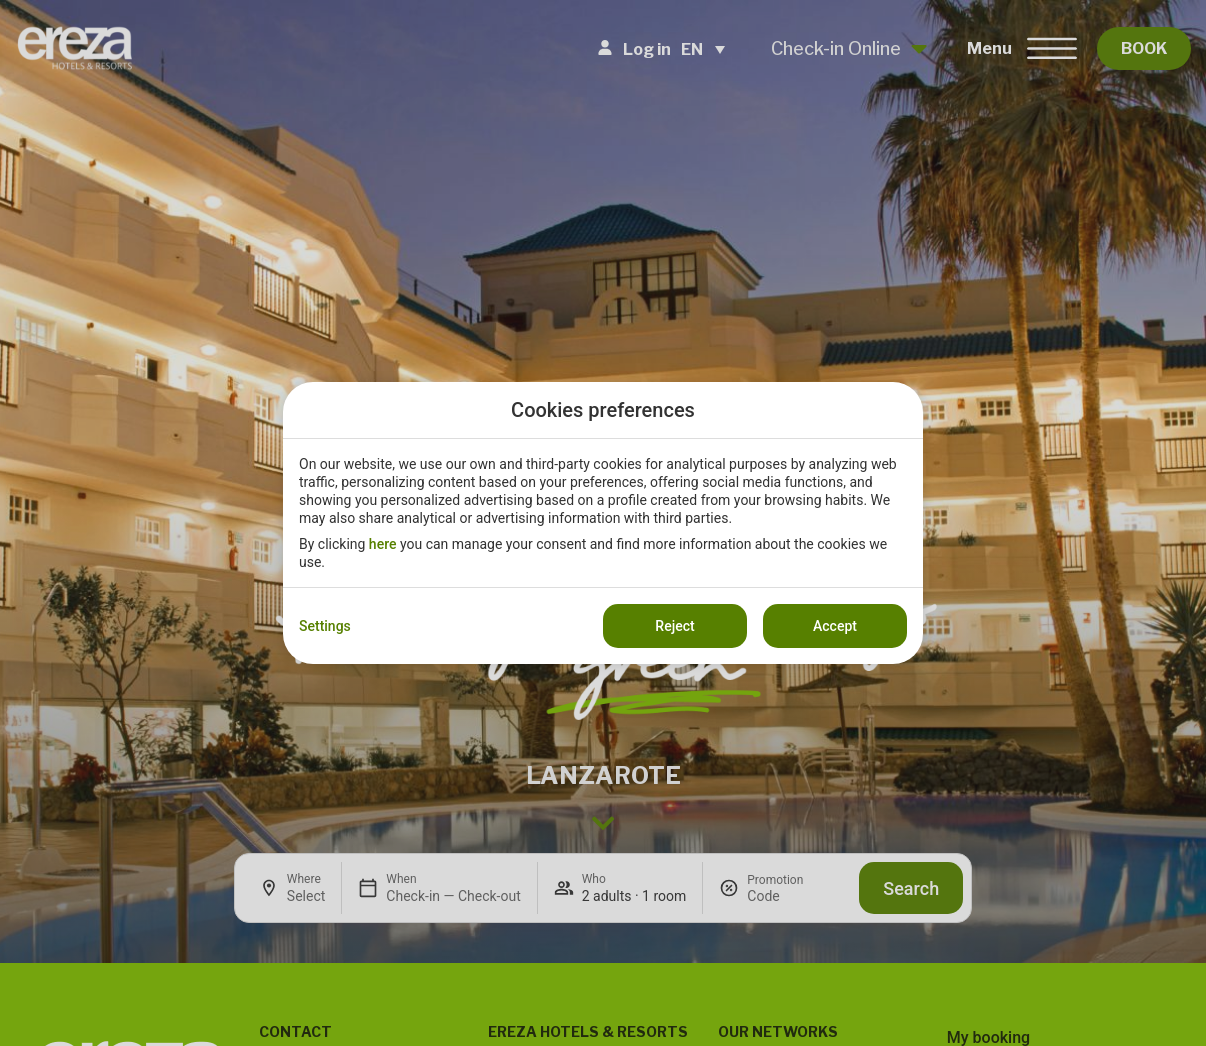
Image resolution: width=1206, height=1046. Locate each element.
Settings (325, 626)
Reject (674, 626)
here (383, 544)
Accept (835, 626)
